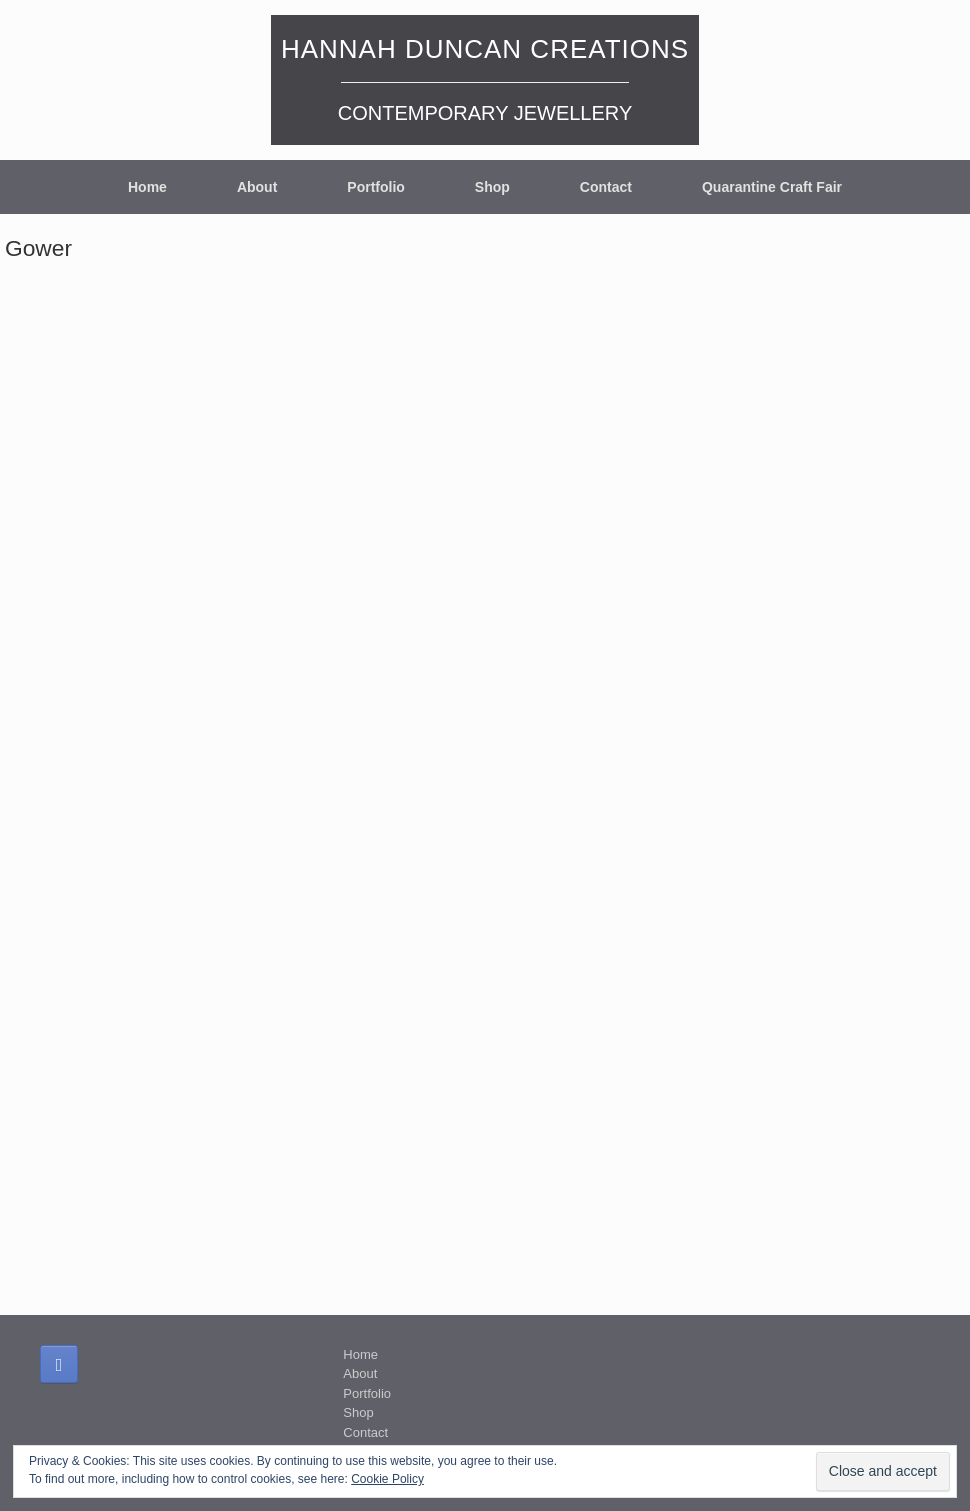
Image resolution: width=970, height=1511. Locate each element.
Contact (606, 187)
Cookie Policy (387, 1479)
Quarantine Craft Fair (772, 187)
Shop (492, 187)
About (257, 187)
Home (147, 187)
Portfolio (376, 187)
